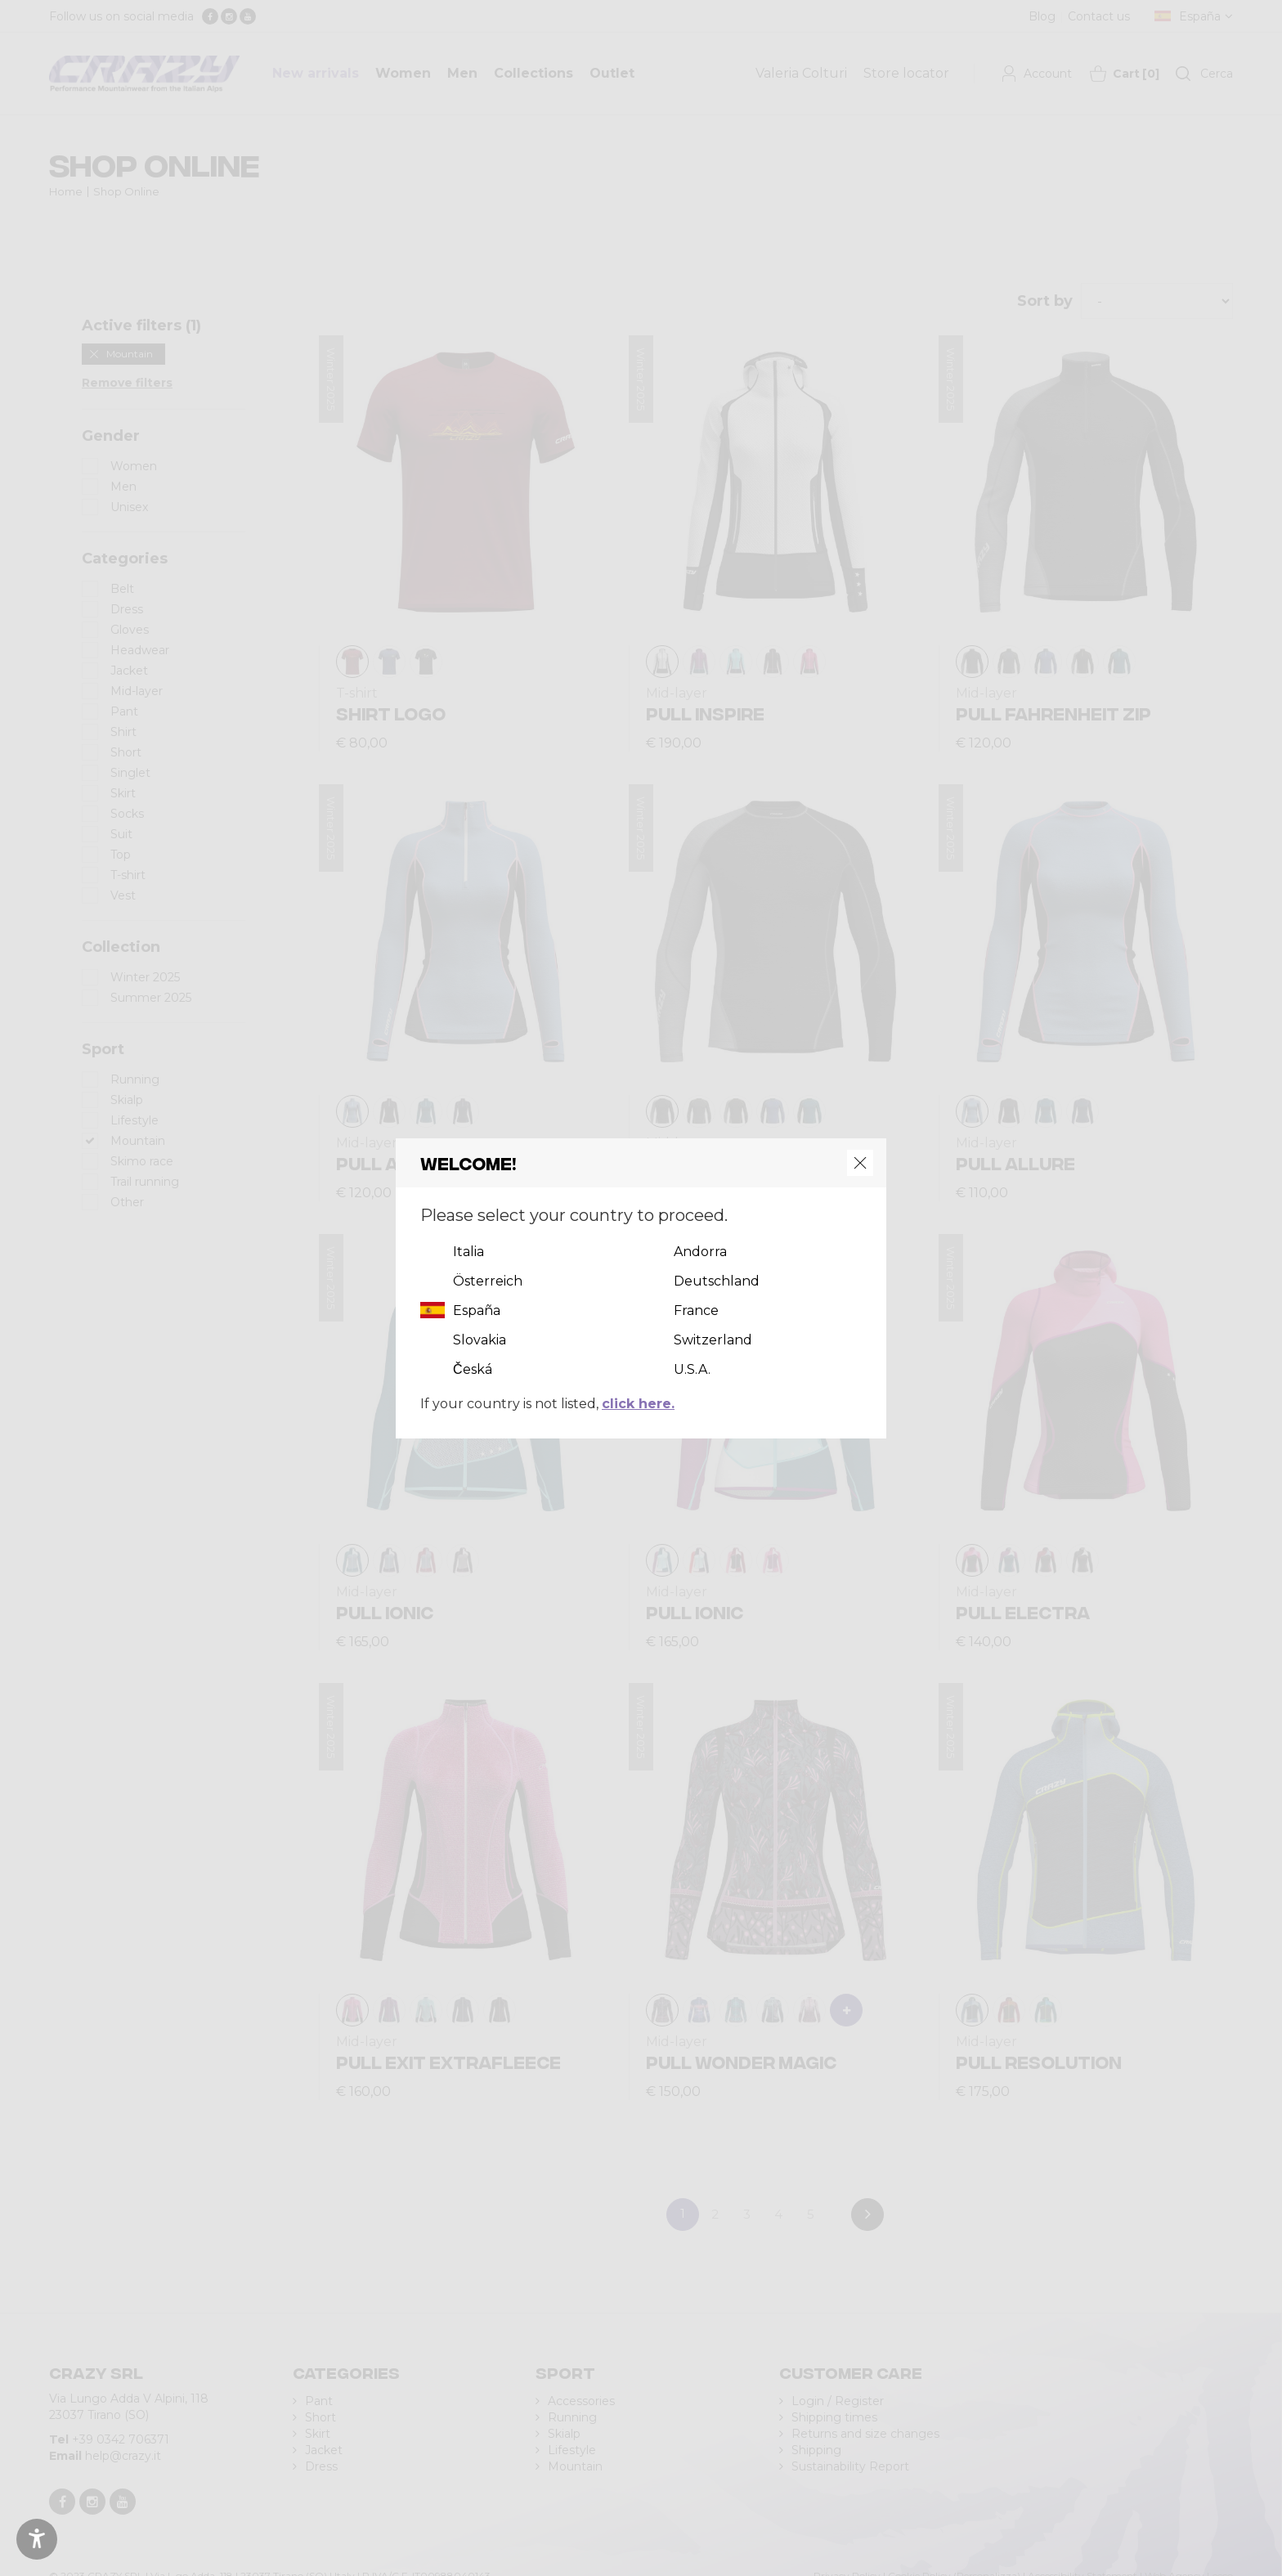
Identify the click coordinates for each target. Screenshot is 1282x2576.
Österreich (487, 1281)
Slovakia (479, 1340)
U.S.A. (692, 1369)
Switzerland (713, 1340)
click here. (638, 1403)
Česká (472, 1369)
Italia (468, 1251)
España (476, 1310)
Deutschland (717, 1281)
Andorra (700, 1251)
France (696, 1310)
